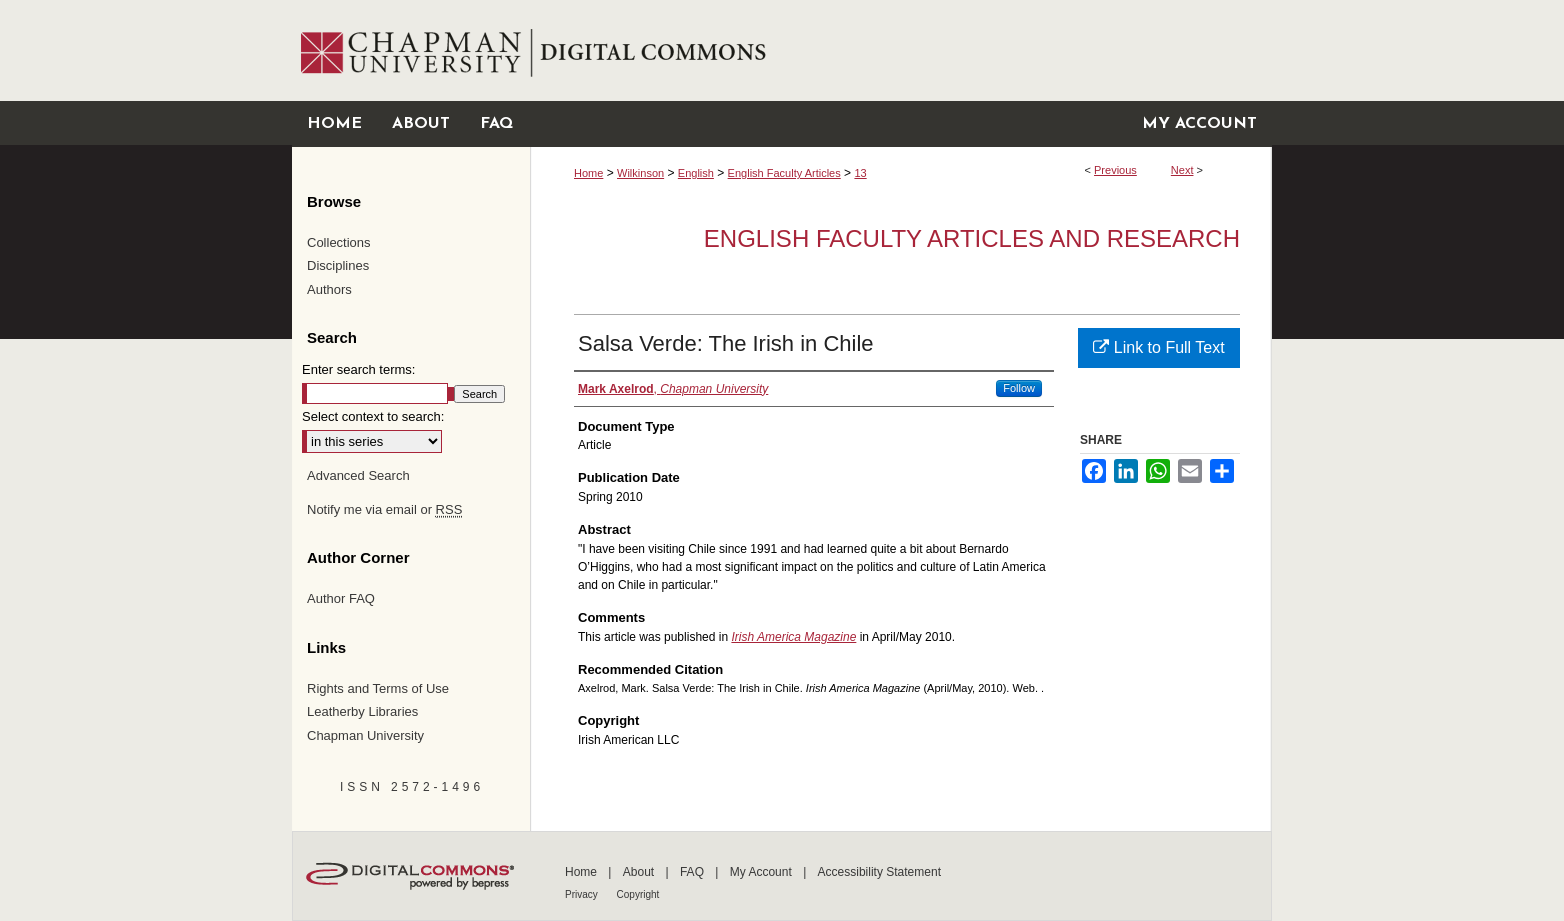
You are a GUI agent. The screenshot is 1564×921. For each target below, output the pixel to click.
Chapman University (365, 735)
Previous (1115, 170)
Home (588, 173)
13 (860, 173)
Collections (339, 242)
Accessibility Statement (879, 872)
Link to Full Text (1158, 347)
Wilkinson (640, 173)
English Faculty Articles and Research (972, 238)
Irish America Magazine (793, 637)
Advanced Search (358, 475)
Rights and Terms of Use (378, 688)
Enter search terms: (358, 369)
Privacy (583, 894)
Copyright (638, 894)
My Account (762, 872)
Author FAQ (341, 598)
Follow (1019, 388)
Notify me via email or (384, 510)
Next (1182, 170)
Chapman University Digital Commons (900, 50)
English (696, 173)
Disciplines (338, 265)
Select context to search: (373, 416)
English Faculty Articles (784, 173)
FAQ (693, 872)
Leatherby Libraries (362, 711)
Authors (329, 289)
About (640, 872)
